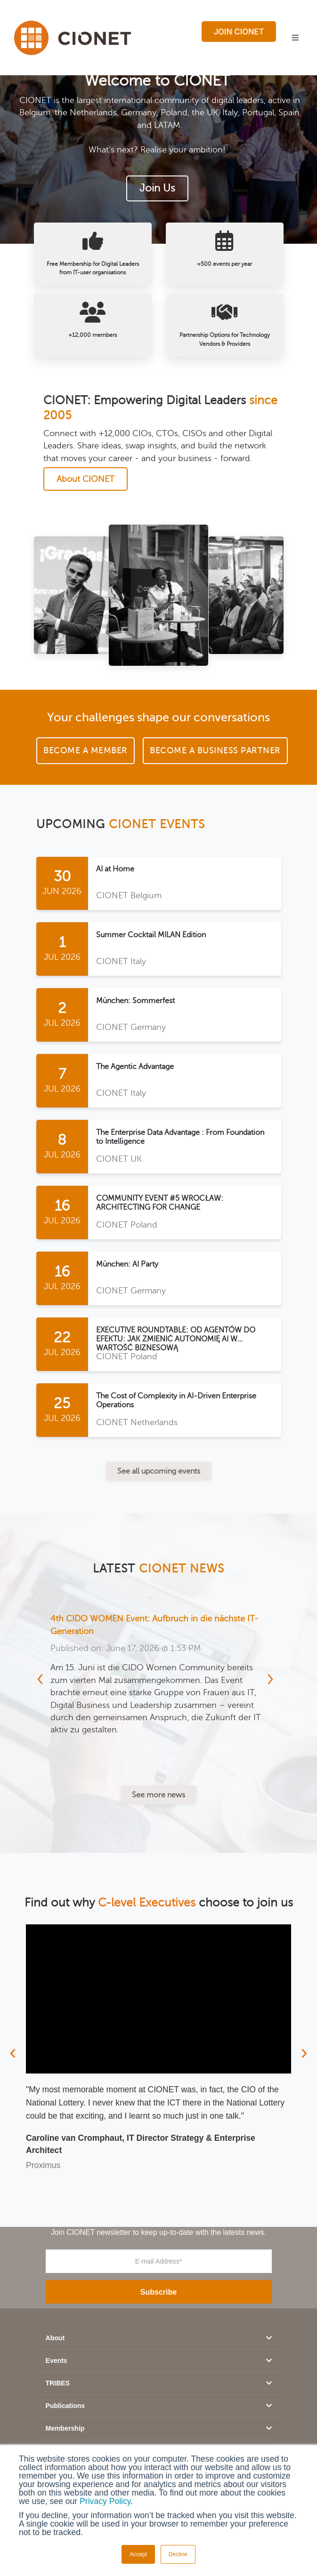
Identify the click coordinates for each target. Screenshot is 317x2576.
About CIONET (85, 479)
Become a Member (85, 750)
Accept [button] (138, 2554)
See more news (158, 1795)
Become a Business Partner (215, 750)
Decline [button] (178, 2554)
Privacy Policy (105, 2501)
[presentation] (44, 1683)
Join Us (157, 188)
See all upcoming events (158, 1471)
